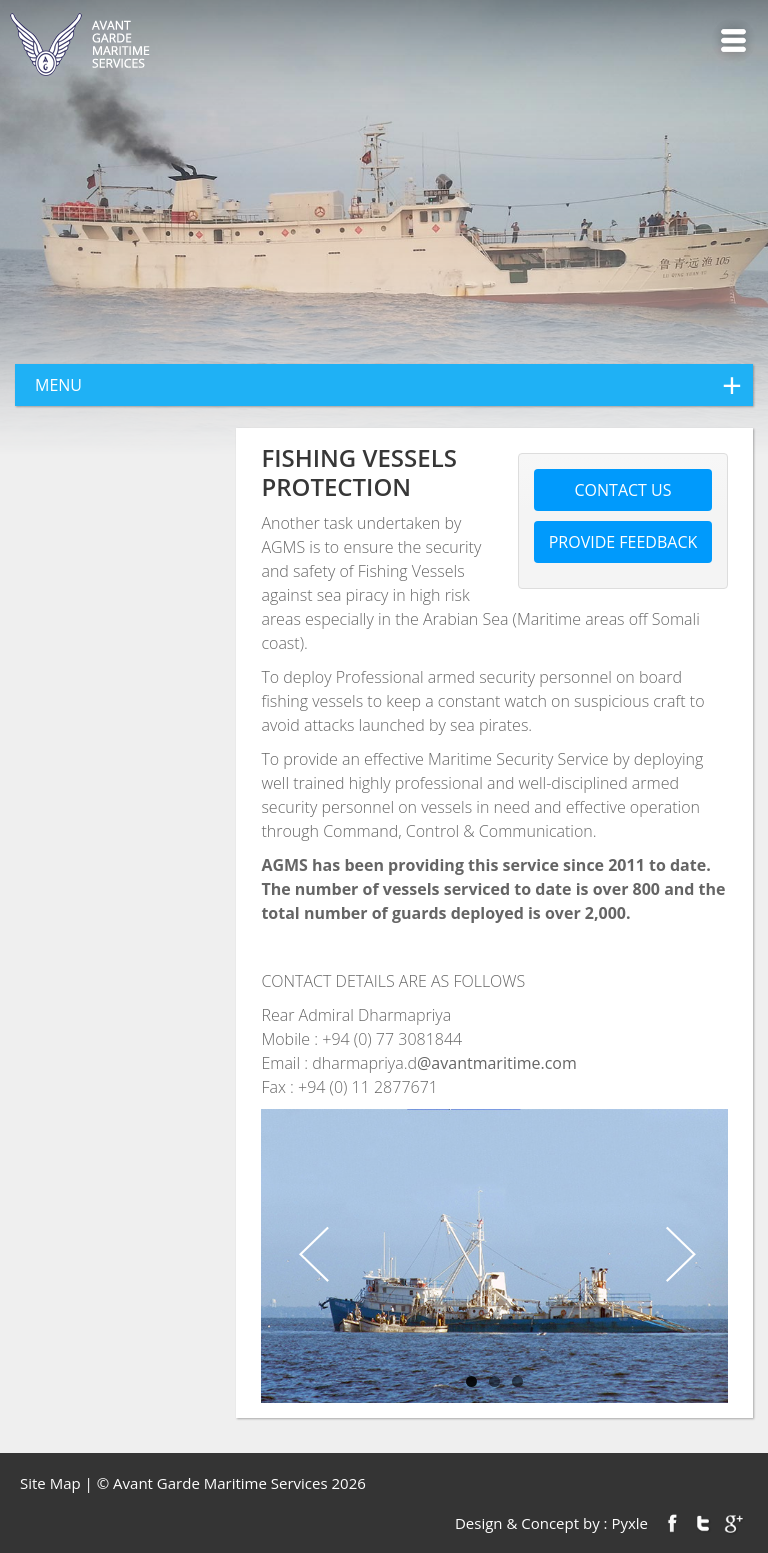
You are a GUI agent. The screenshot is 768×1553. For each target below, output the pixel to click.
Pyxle (629, 1523)
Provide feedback (623, 542)
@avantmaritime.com (497, 1063)
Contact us (623, 490)
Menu (733, 40)
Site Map (50, 1483)
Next (678, 1256)
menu (394, 385)
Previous (311, 1256)
